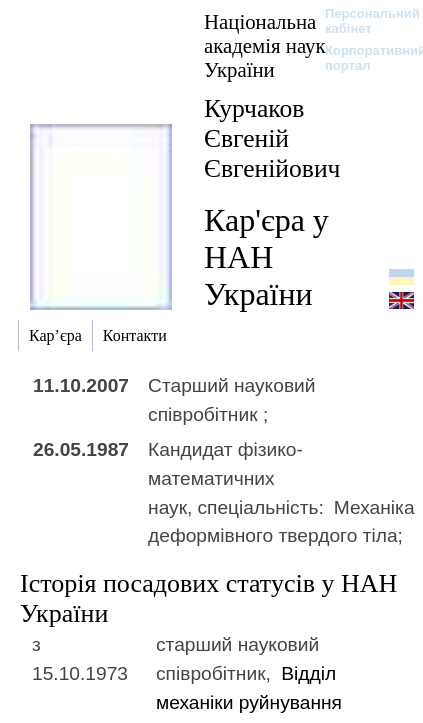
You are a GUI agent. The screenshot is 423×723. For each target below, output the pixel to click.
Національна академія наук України (265, 45)
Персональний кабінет (362, 21)
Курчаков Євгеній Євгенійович (272, 138)
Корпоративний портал (362, 58)
